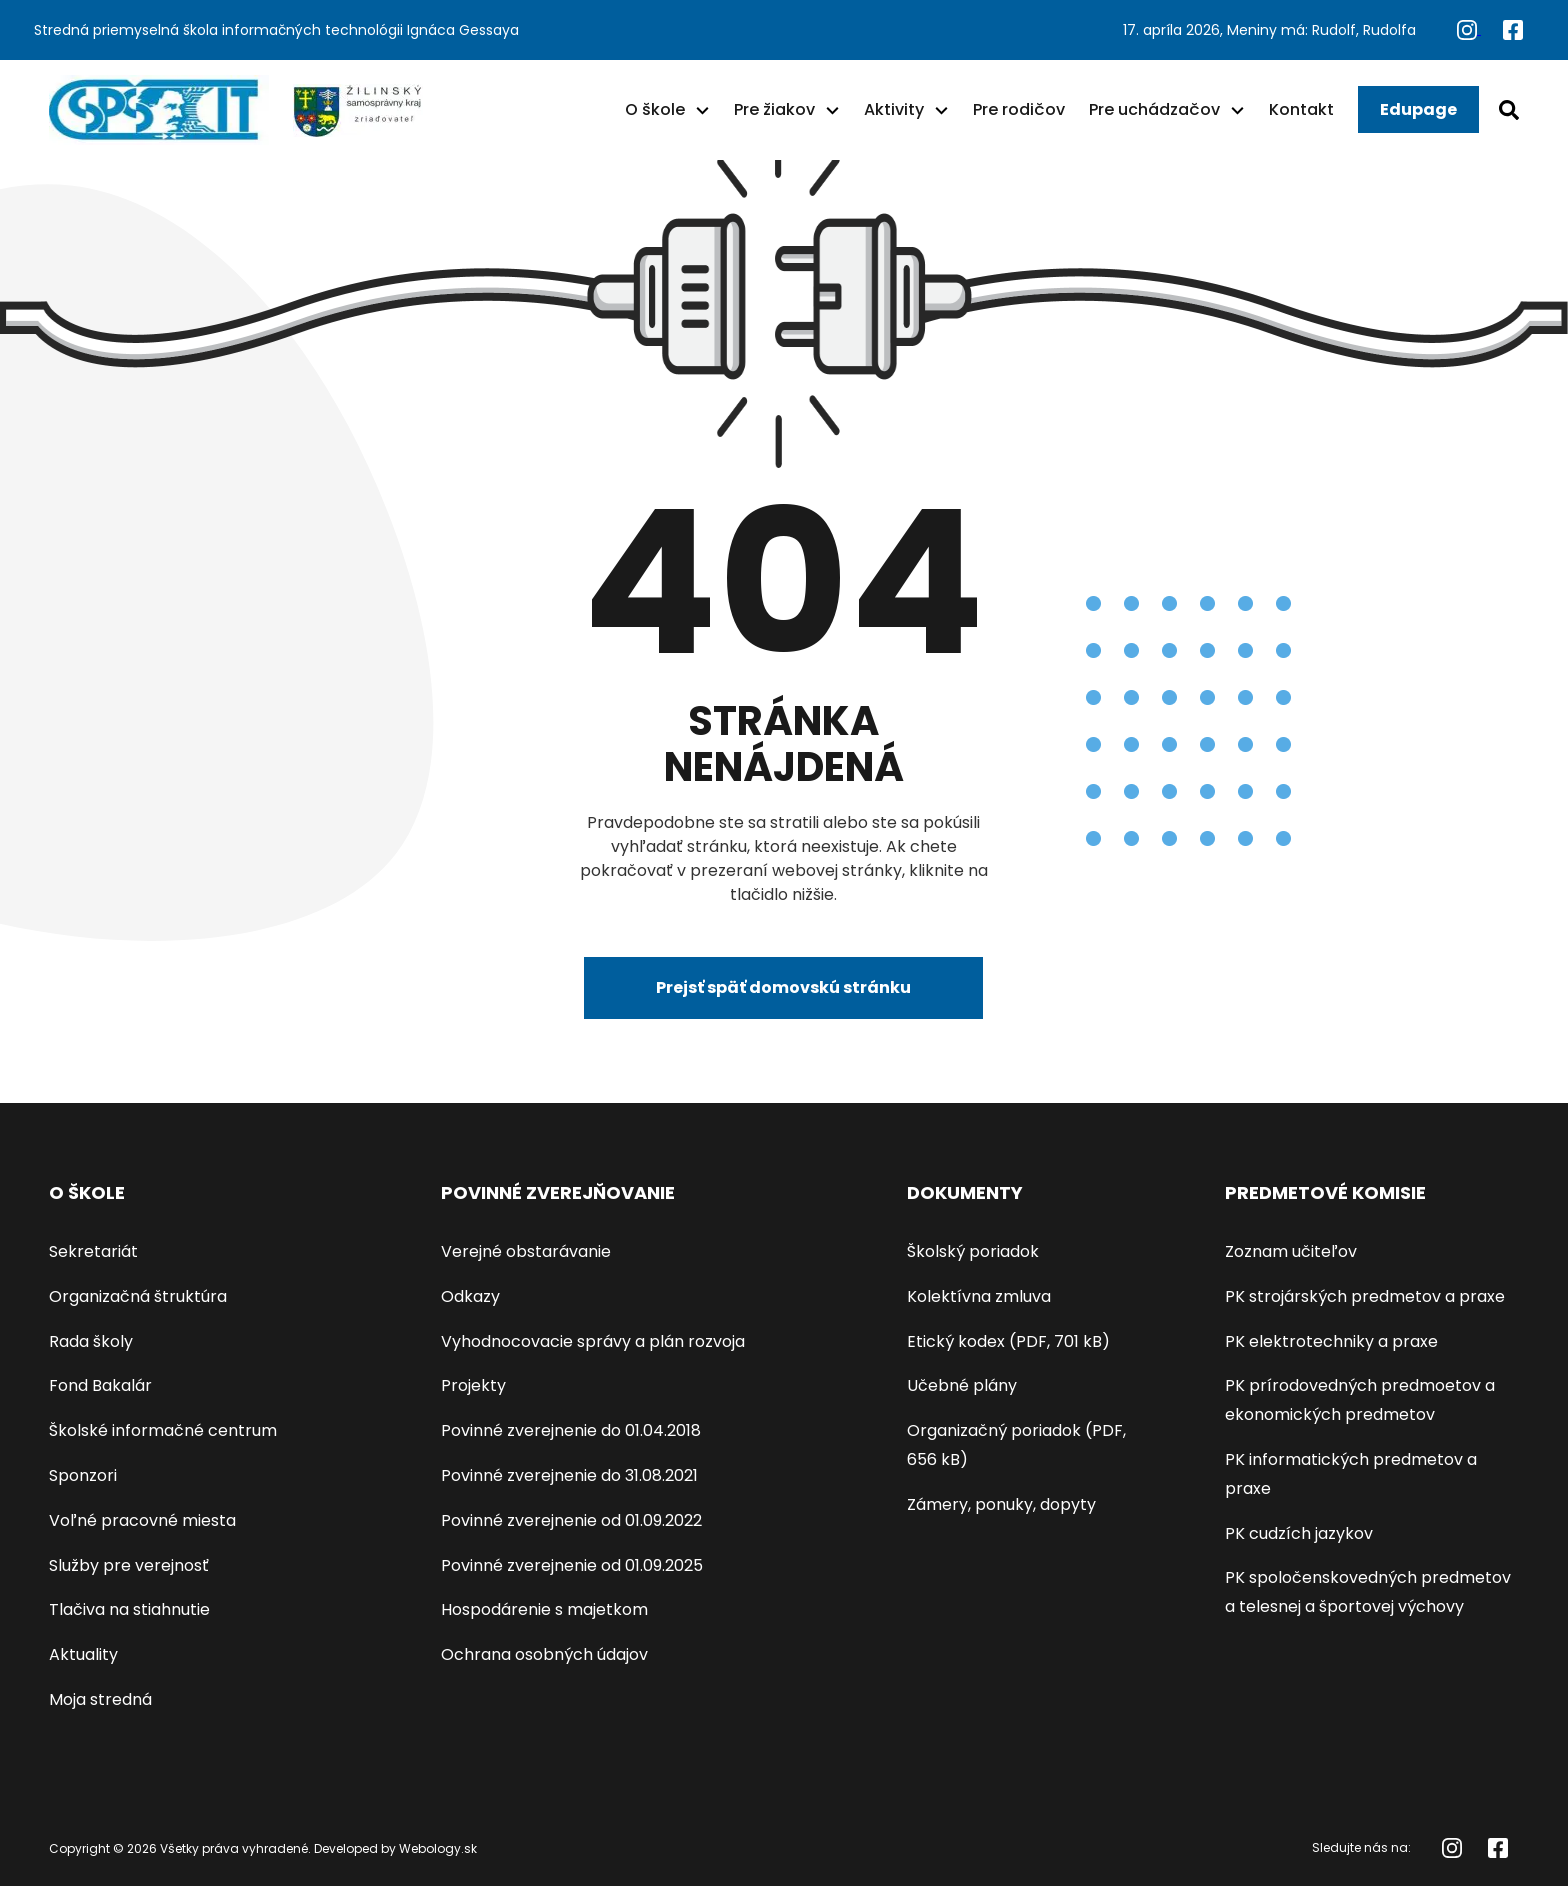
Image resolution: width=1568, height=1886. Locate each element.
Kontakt (1301, 109)
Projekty (473, 1385)
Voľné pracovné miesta (142, 1520)
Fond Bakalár (100, 1385)
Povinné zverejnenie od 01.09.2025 (572, 1565)
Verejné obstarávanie (526, 1251)
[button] (702, 110)
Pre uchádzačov (1154, 109)
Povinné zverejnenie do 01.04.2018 (571, 1430)
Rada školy (91, 1341)
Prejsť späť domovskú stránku (783, 987)
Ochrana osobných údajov (544, 1654)
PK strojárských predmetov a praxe (1365, 1296)
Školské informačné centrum (163, 1430)
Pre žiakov (774, 109)
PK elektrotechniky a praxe (1331, 1341)
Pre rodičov (1019, 109)
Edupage (1418, 109)
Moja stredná (100, 1699)
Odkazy (470, 1296)
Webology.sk (438, 1848)
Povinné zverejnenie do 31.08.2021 (569, 1475)
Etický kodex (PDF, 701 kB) (1008, 1341)
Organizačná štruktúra (138, 1296)
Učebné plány (962, 1385)
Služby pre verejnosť (129, 1565)
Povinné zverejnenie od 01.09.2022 (571, 1520)
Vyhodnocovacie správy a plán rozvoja (593, 1341)
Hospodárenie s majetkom (544, 1609)
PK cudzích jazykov (1299, 1533)
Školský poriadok (973, 1251)
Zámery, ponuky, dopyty (1001, 1504)
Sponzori (83, 1475)
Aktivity (894, 109)
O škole (655, 109)
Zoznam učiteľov (1291, 1251)
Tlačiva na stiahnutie (129, 1609)
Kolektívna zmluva (979, 1296)
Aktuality (83, 1654)
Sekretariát (93, 1251)
